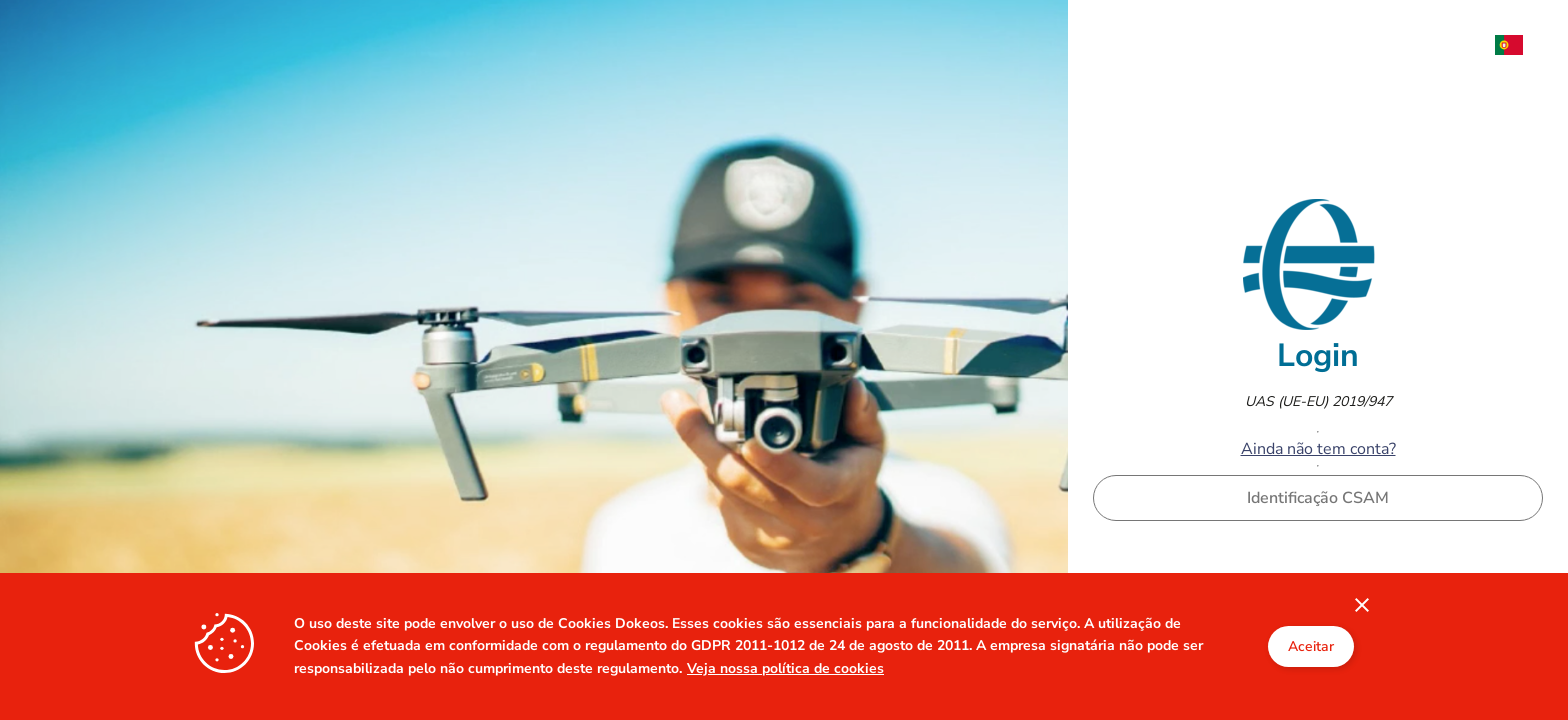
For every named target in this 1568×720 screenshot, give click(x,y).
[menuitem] (1519, 45)
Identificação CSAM (1318, 498)
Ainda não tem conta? (1318, 449)
